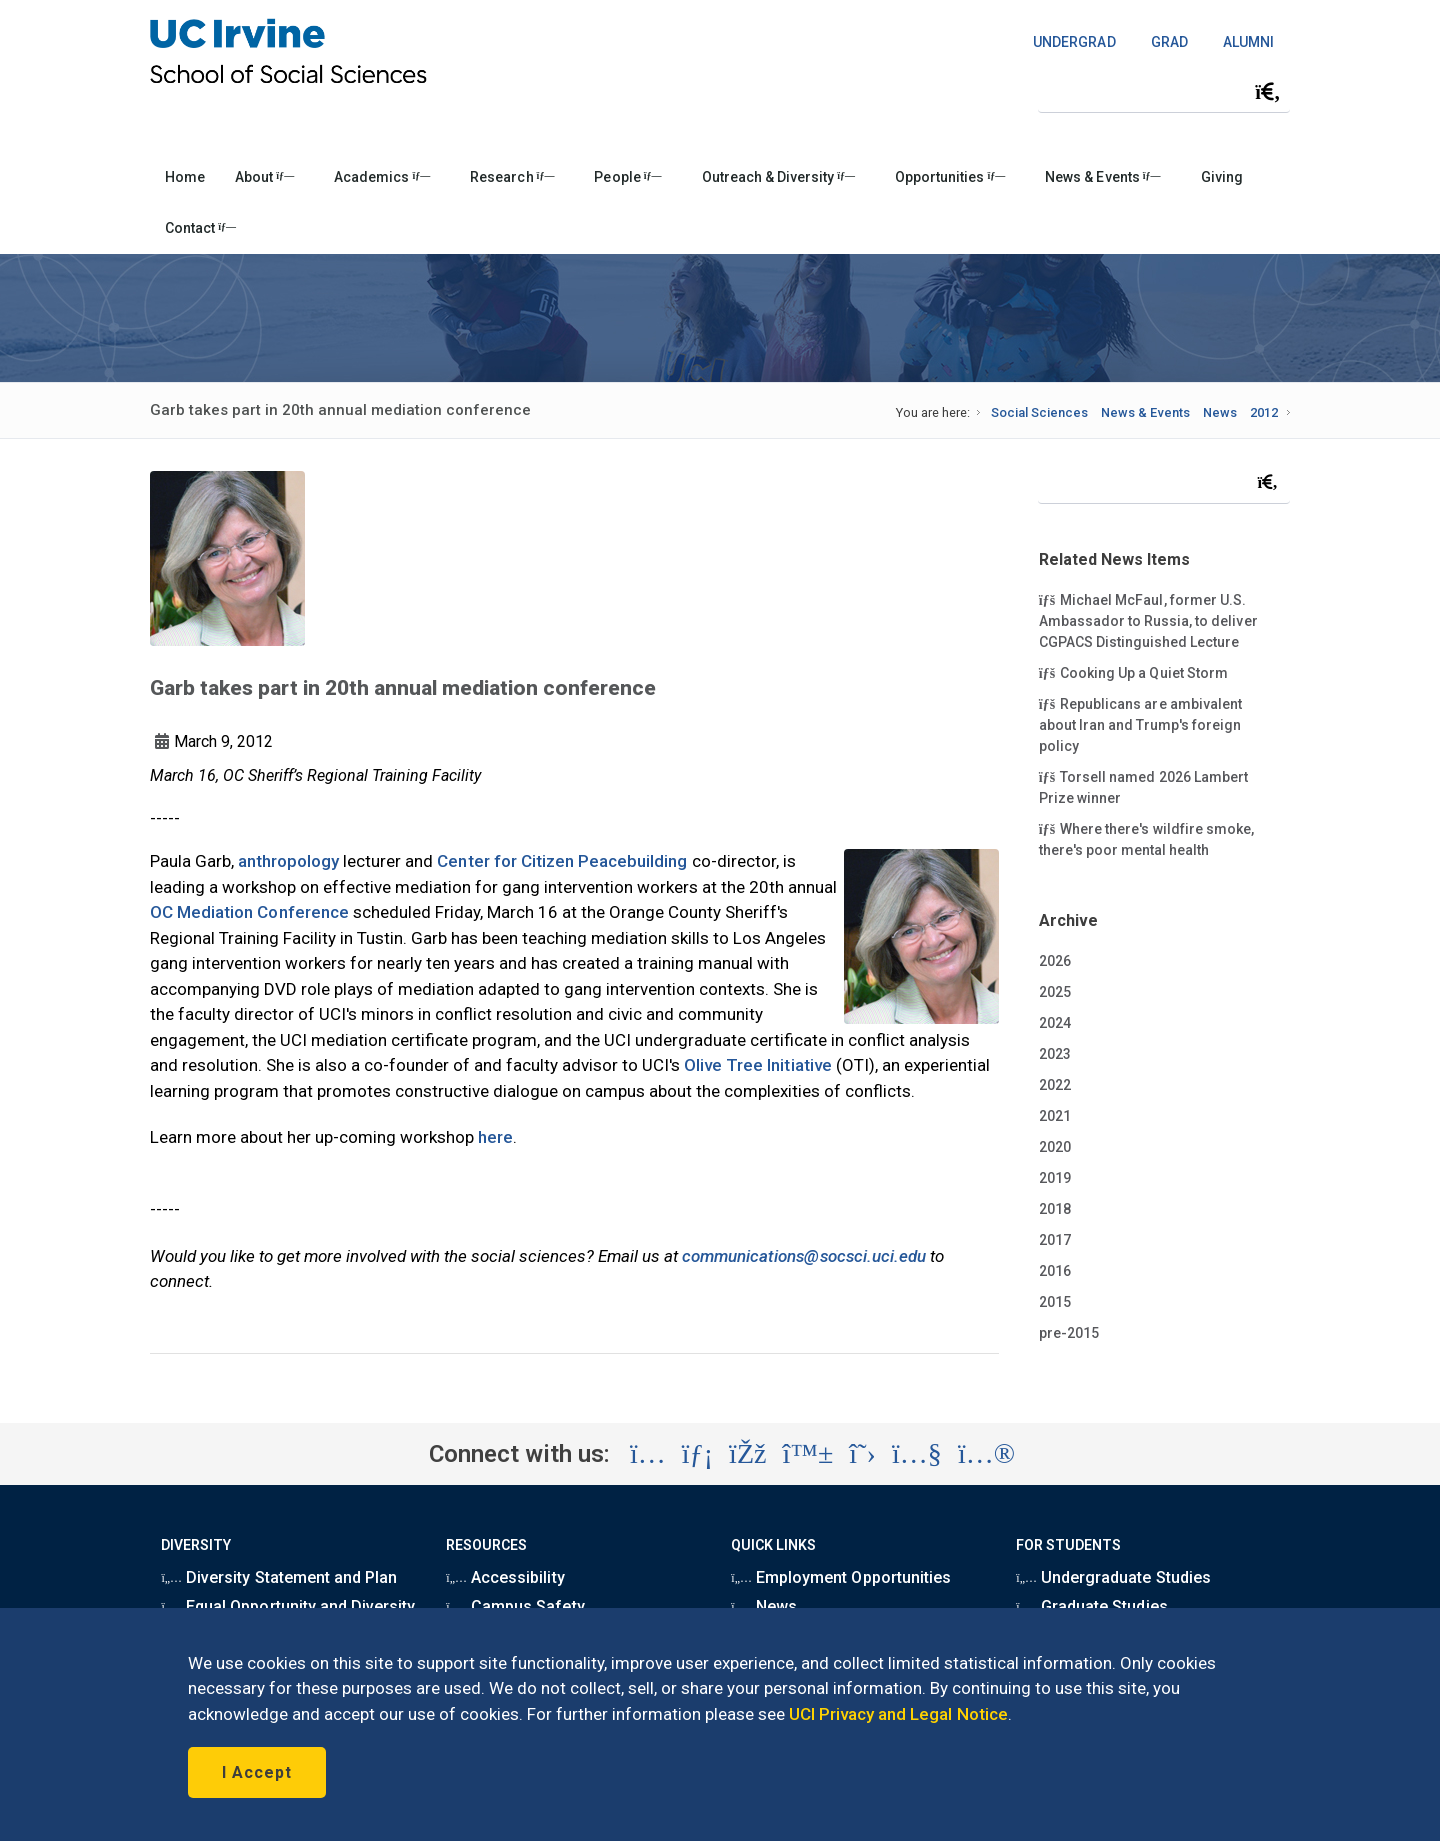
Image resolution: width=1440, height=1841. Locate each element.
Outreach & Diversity (778, 177)
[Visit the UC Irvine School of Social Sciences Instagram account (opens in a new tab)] (648, 1454)
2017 (1055, 1240)
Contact (200, 228)
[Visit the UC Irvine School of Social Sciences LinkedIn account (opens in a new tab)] (697, 1454)
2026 (1055, 961)
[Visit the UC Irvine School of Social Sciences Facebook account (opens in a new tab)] (747, 1454)
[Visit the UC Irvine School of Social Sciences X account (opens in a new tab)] (862, 1454)
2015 (1055, 1302)
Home (185, 177)
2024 (1055, 1023)
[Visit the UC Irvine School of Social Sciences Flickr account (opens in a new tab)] (986, 1454)
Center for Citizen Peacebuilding (562, 861)
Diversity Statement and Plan (279, 1577)
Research (512, 177)
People (627, 177)
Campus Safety (515, 1606)
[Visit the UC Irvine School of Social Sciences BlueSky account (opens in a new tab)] (808, 1454)
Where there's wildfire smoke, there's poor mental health (1146, 838)
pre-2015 (1069, 1333)
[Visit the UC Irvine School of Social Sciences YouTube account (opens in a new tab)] (917, 1454)
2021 (1055, 1116)
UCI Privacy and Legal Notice (898, 1714)
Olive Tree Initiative (758, 1065)
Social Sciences (1039, 412)
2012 (1264, 412)
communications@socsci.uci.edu (804, 1256)
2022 (1055, 1085)
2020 (1055, 1147)
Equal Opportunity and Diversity (288, 1606)
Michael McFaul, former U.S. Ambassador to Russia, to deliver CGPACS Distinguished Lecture (1148, 620)
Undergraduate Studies (1113, 1577)
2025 (1055, 992)
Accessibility (505, 1577)
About (264, 177)
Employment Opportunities (841, 1577)
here (495, 1137)
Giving (1222, 177)
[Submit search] (1268, 92)
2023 (1055, 1054)
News (1220, 412)
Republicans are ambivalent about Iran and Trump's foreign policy (1140, 724)
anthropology (288, 861)
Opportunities (950, 177)
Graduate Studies (1091, 1606)
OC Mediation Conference (249, 912)
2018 (1055, 1209)
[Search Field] (1164, 91)
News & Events (1102, 177)
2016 (1055, 1271)
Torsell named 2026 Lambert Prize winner (1143, 786)
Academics (382, 177)
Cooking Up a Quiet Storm (1133, 672)
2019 (1055, 1178)
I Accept (257, 1772)
